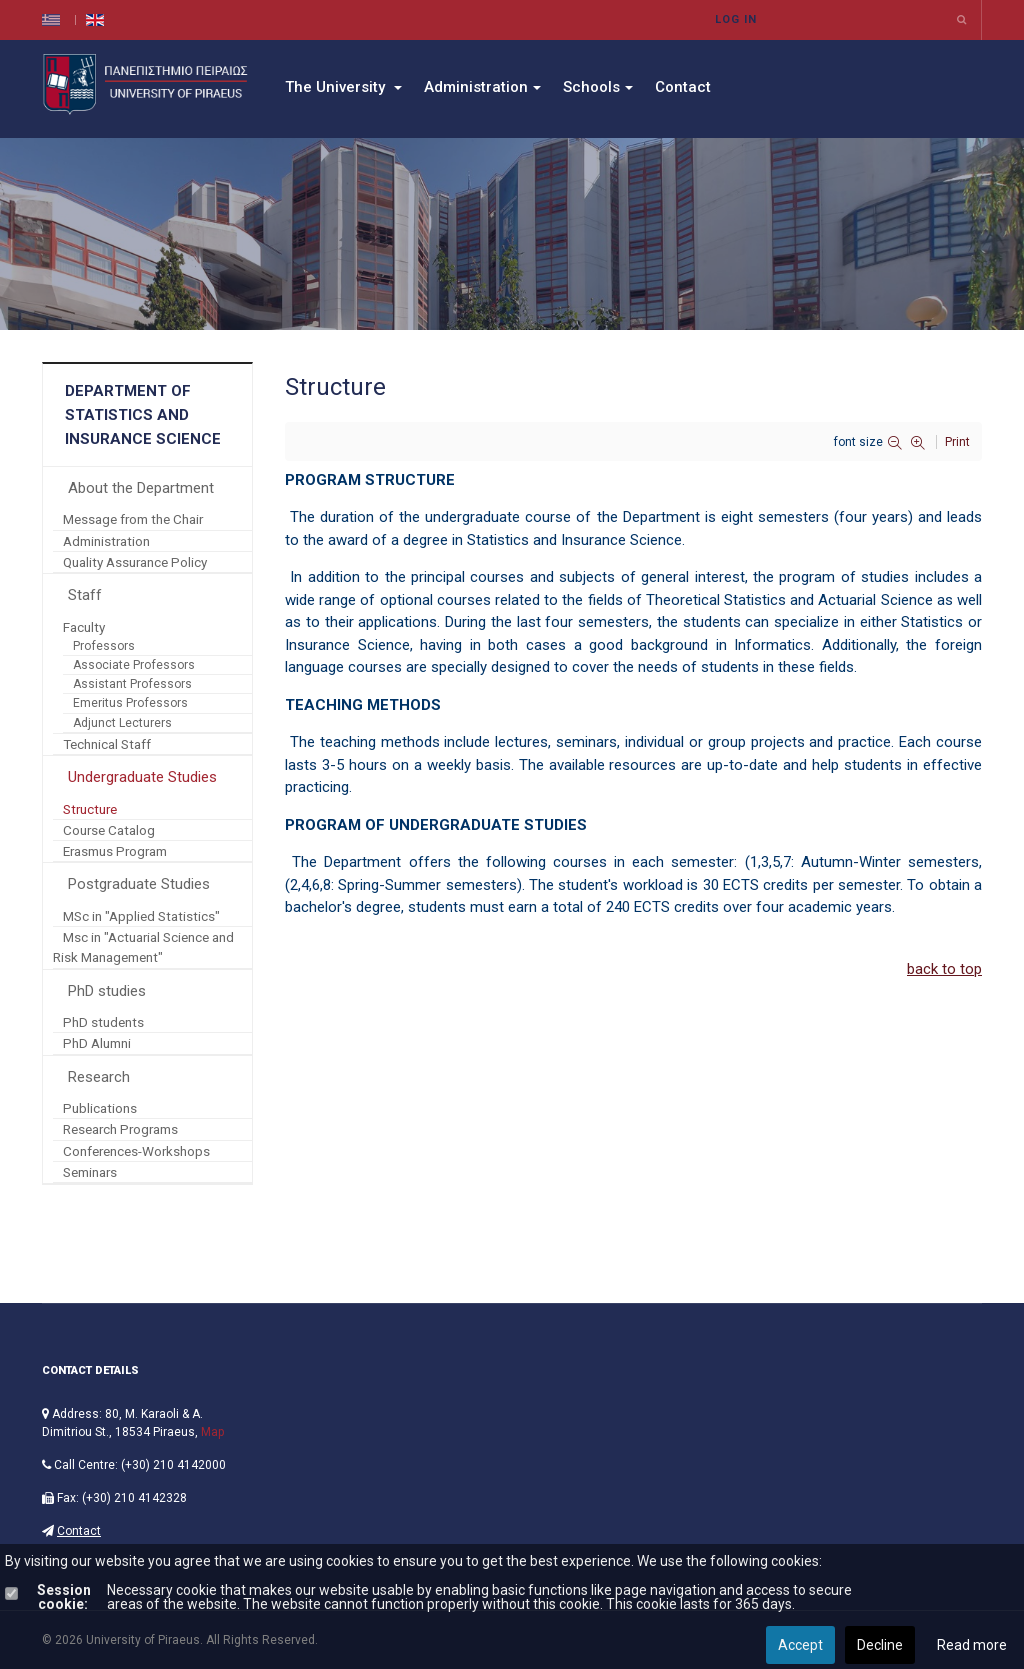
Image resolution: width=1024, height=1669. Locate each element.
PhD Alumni (97, 1043)
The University (343, 87)
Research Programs (120, 1129)
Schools (598, 87)
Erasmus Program (115, 851)
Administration (482, 87)
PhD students (103, 1022)
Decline (880, 1645)
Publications (100, 1108)
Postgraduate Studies (139, 884)
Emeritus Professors (130, 703)
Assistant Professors (132, 684)
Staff (85, 595)
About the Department (141, 488)
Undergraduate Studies (142, 777)
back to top (944, 969)
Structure (90, 809)
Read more (972, 1645)
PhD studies (107, 991)
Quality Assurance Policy (135, 562)
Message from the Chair (133, 519)
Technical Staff (107, 744)
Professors (104, 646)
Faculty (84, 627)
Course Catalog (109, 830)
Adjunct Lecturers (122, 723)
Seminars (90, 1172)
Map (212, 1432)
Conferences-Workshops (136, 1151)
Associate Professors (134, 665)
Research (99, 1077)
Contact (683, 87)
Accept (800, 1645)
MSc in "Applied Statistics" (141, 916)
